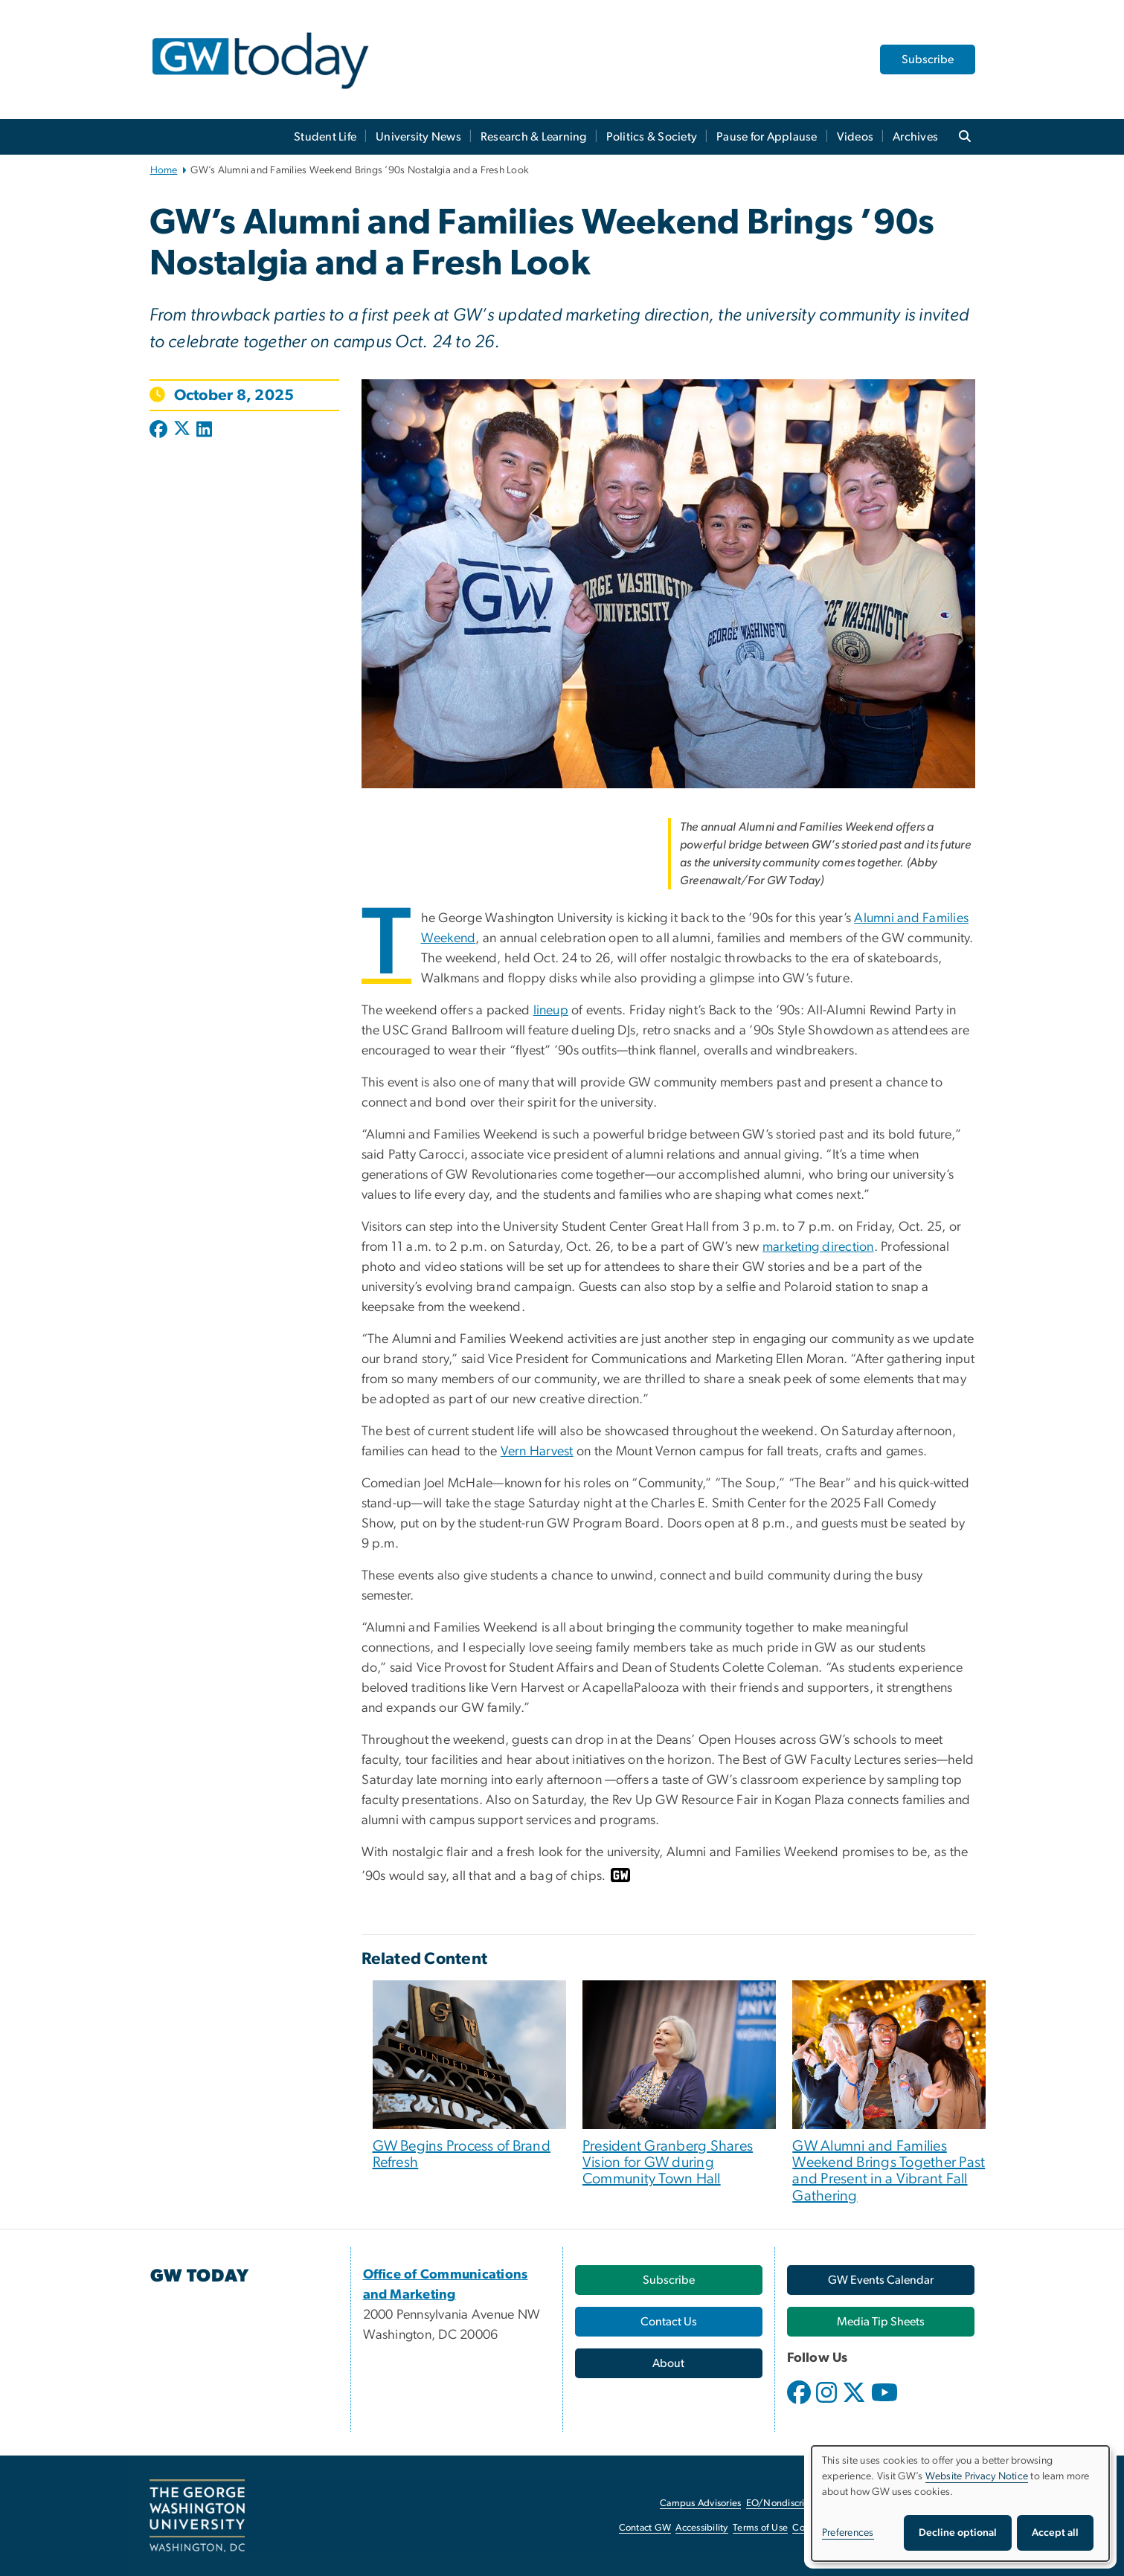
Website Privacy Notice (977, 2476)
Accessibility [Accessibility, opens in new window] (701, 2528)
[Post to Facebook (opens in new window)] (160, 430)
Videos (855, 137)
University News (418, 137)
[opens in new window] (800, 2403)
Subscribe (928, 59)
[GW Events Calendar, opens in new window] (880, 2280)
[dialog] (960, 2503)
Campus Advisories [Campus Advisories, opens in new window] (700, 2503)
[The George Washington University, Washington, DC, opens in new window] (197, 2515)
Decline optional (958, 2533)
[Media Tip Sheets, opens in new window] (880, 2322)
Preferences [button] (848, 2533)
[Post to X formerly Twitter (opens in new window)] (181, 430)
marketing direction (818, 1247)
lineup (551, 1010)
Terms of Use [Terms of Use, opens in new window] (760, 2528)
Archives (915, 137)
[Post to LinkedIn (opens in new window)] (204, 430)
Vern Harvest (537, 1451)
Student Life (325, 137)
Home (164, 170)
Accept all (1055, 2533)
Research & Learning (534, 137)
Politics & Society (652, 137)
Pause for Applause (767, 137)
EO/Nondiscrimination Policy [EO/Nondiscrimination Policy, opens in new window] (808, 2503)
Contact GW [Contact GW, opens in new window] (645, 2528)
